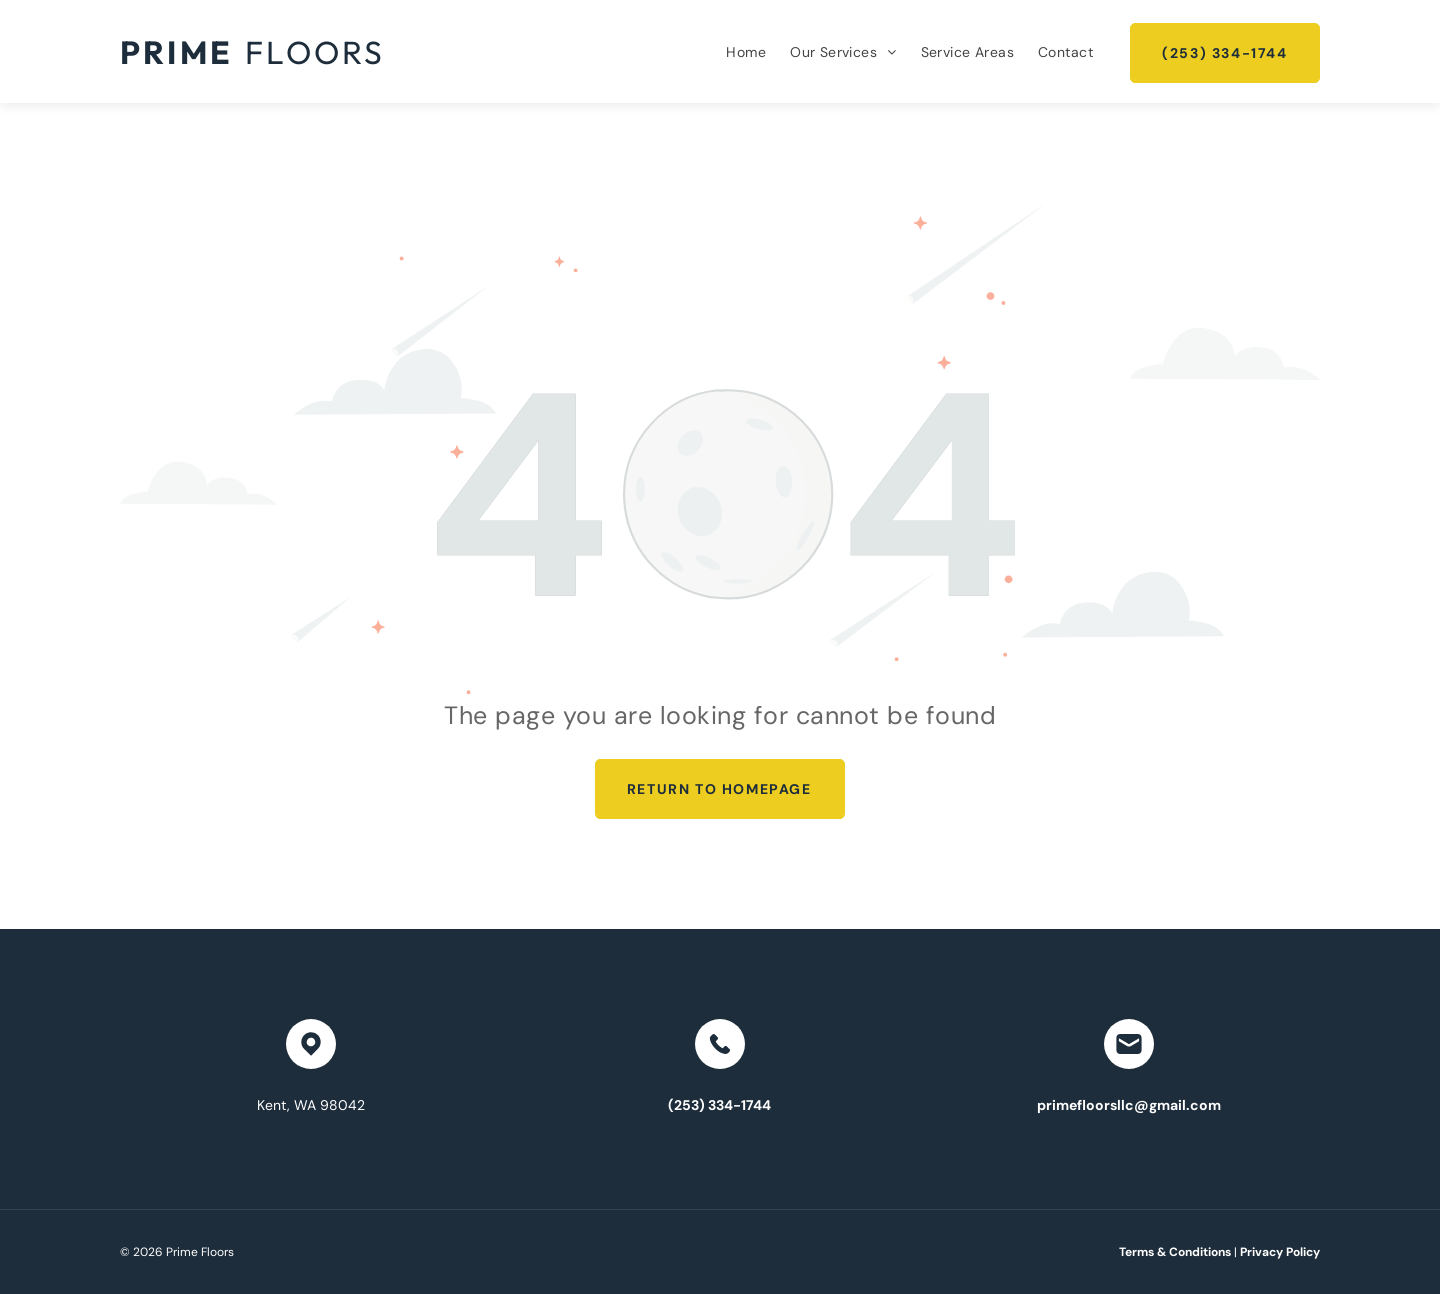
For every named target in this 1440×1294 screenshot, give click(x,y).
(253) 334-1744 (719, 1105)
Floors (315, 52)
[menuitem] (746, 52)
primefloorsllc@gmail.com (1129, 1105)
